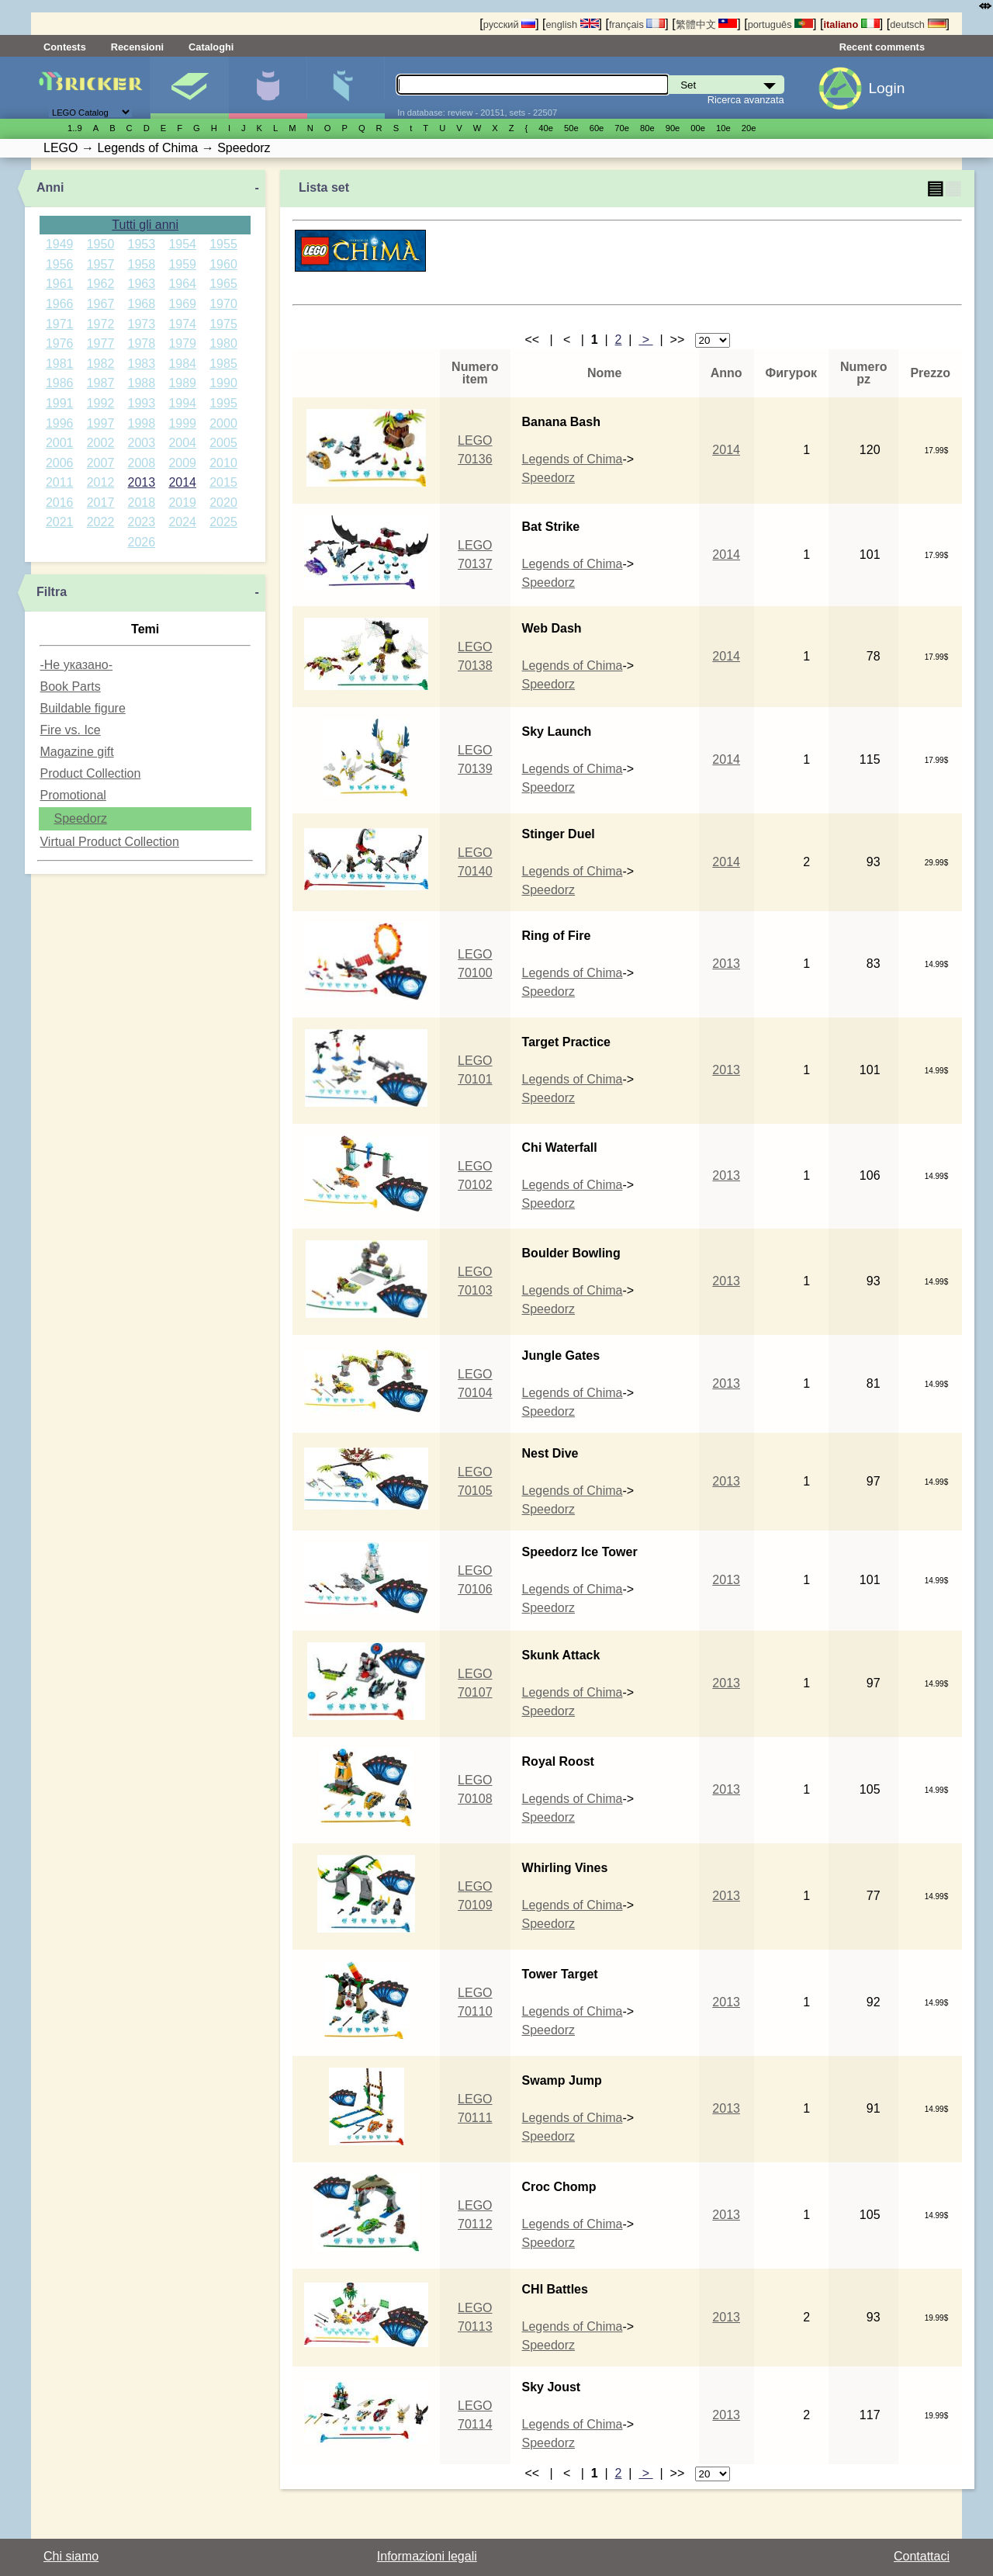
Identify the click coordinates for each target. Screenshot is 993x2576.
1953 (142, 244)
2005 (223, 442)
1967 (101, 303)
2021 (60, 522)
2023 (142, 522)
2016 (60, 502)
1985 (223, 363)
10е (723, 128)
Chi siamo (71, 2556)
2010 (223, 463)
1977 (101, 343)
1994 (182, 403)
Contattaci (922, 2556)
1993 (142, 403)
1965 (223, 283)
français (637, 24)
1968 (142, 303)
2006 (60, 463)
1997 (101, 423)
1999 (182, 423)
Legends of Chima (572, 459)
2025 (223, 522)
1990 (223, 383)
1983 (142, 363)
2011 (60, 482)
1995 (223, 403)
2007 (101, 463)
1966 (60, 303)
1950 (101, 244)
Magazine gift (76, 751)
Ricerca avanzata (746, 100)
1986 (60, 383)
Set (189, 87)
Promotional (73, 795)
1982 (101, 363)
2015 (223, 482)
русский (509, 24)
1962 (101, 283)
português (780, 24)
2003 (142, 442)
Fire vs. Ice (70, 730)
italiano (851, 24)
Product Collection (90, 773)
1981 (60, 363)
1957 (101, 264)
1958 (142, 264)
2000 (223, 423)
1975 (223, 324)
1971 (60, 324)
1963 (142, 283)
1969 (182, 303)
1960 (223, 264)
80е (647, 128)
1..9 (74, 128)
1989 (182, 383)
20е (749, 128)
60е (597, 128)
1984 (182, 363)
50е (571, 128)
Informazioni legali (427, 2556)
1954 (182, 244)
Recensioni (137, 47)
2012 (101, 482)
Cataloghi (211, 47)
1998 (142, 423)
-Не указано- (76, 664)
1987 (101, 383)
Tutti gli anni (145, 224)
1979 (182, 343)
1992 (101, 403)
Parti (346, 87)
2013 (142, 482)
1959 (182, 264)
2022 (101, 522)
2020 (223, 502)
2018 (142, 502)
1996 (60, 423)
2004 (182, 442)
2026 (142, 542)
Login (886, 88)
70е (621, 128)
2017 (101, 502)
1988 (142, 383)
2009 (182, 463)
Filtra (51, 591)
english (572, 24)
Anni (50, 187)
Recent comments (882, 47)
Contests (64, 47)
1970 (223, 303)
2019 (182, 502)
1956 (60, 264)
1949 (60, 244)
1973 (142, 324)
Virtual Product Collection (109, 841)
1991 (60, 403)
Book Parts (70, 686)
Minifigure (267, 87)
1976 (60, 343)
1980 (223, 343)
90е (673, 128)
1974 (182, 324)
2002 (101, 442)
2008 (142, 463)
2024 (182, 522)
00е (697, 128)
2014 (182, 482)
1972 (101, 324)
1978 (142, 343)
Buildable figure (82, 708)
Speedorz (80, 818)
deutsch (918, 24)
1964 (182, 283)
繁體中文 (707, 24)
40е (545, 128)
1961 (60, 283)
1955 (223, 244)
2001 (60, 442)
